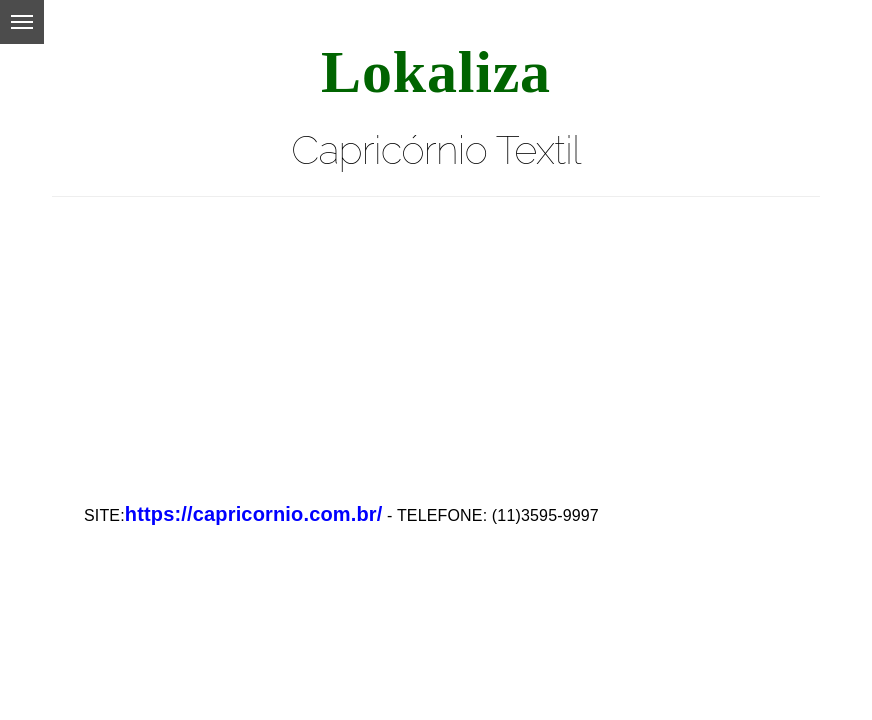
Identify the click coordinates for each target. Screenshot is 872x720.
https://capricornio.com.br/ (254, 514)
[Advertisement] (436, 337)
